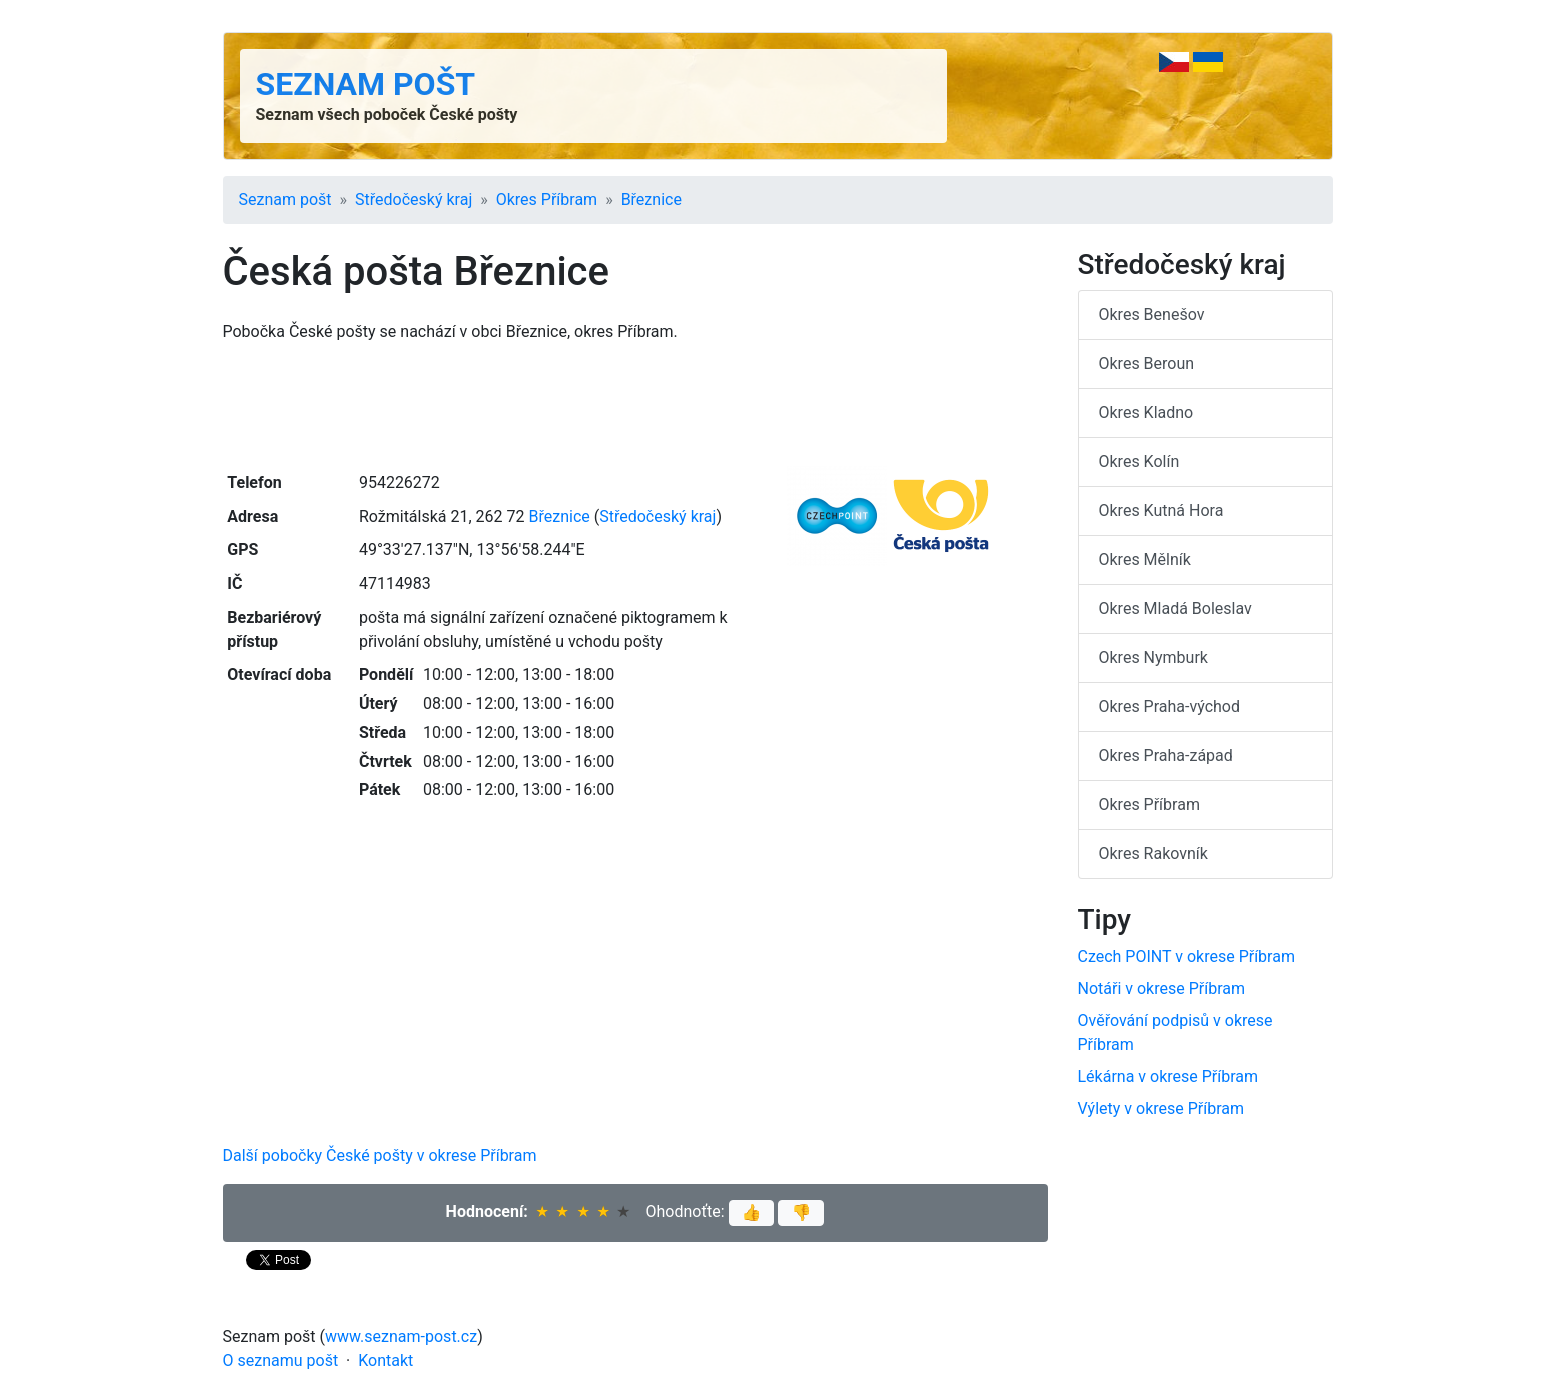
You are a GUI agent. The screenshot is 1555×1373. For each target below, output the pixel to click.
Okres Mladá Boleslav (1175, 608)
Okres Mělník (1145, 559)
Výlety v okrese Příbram (1161, 1108)
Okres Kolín (1139, 461)
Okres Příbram (546, 199)
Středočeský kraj (413, 199)
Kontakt (385, 1360)
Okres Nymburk (1153, 657)
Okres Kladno (1146, 412)
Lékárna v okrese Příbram (1168, 1076)
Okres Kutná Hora (1161, 510)
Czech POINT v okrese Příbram (1186, 956)
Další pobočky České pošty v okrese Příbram (380, 1155)
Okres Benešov (1152, 314)
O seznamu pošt (281, 1360)
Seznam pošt (366, 84)
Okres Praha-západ (1166, 755)
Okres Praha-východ (1170, 706)
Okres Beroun (1147, 363)
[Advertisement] (635, 405)
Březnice (651, 199)
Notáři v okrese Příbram (1161, 988)
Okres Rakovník (1153, 853)
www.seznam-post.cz (401, 1336)
